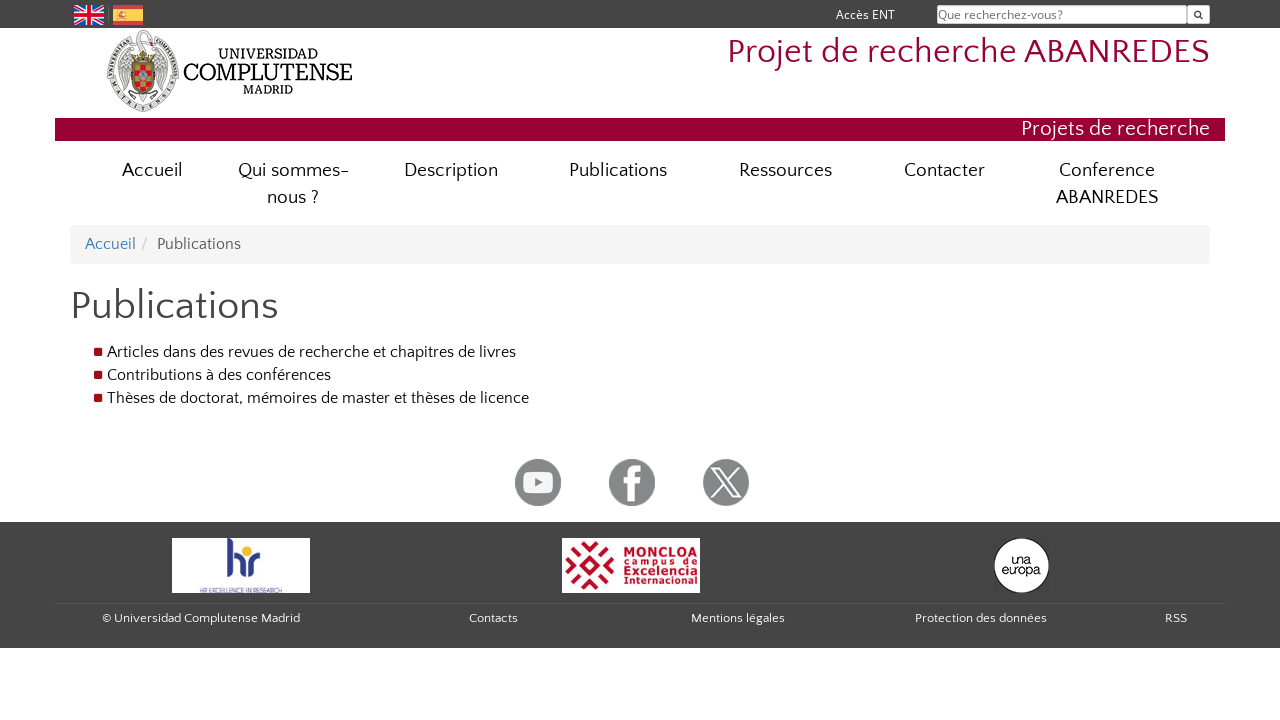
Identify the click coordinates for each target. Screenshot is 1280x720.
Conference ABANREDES (1107, 184)
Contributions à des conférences (219, 375)
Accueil (152, 170)
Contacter (944, 170)
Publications (618, 170)
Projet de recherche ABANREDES (968, 52)
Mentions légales (738, 618)
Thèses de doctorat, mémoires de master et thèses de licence (318, 398)
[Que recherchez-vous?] (1198, 14)
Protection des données (981, 618)
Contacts (493, 618)
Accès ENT (865, 14)
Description (451, 170)
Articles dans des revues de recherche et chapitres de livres (311, 352)
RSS (1176, 618)
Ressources (785, 170)
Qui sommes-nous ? (293, 184)
